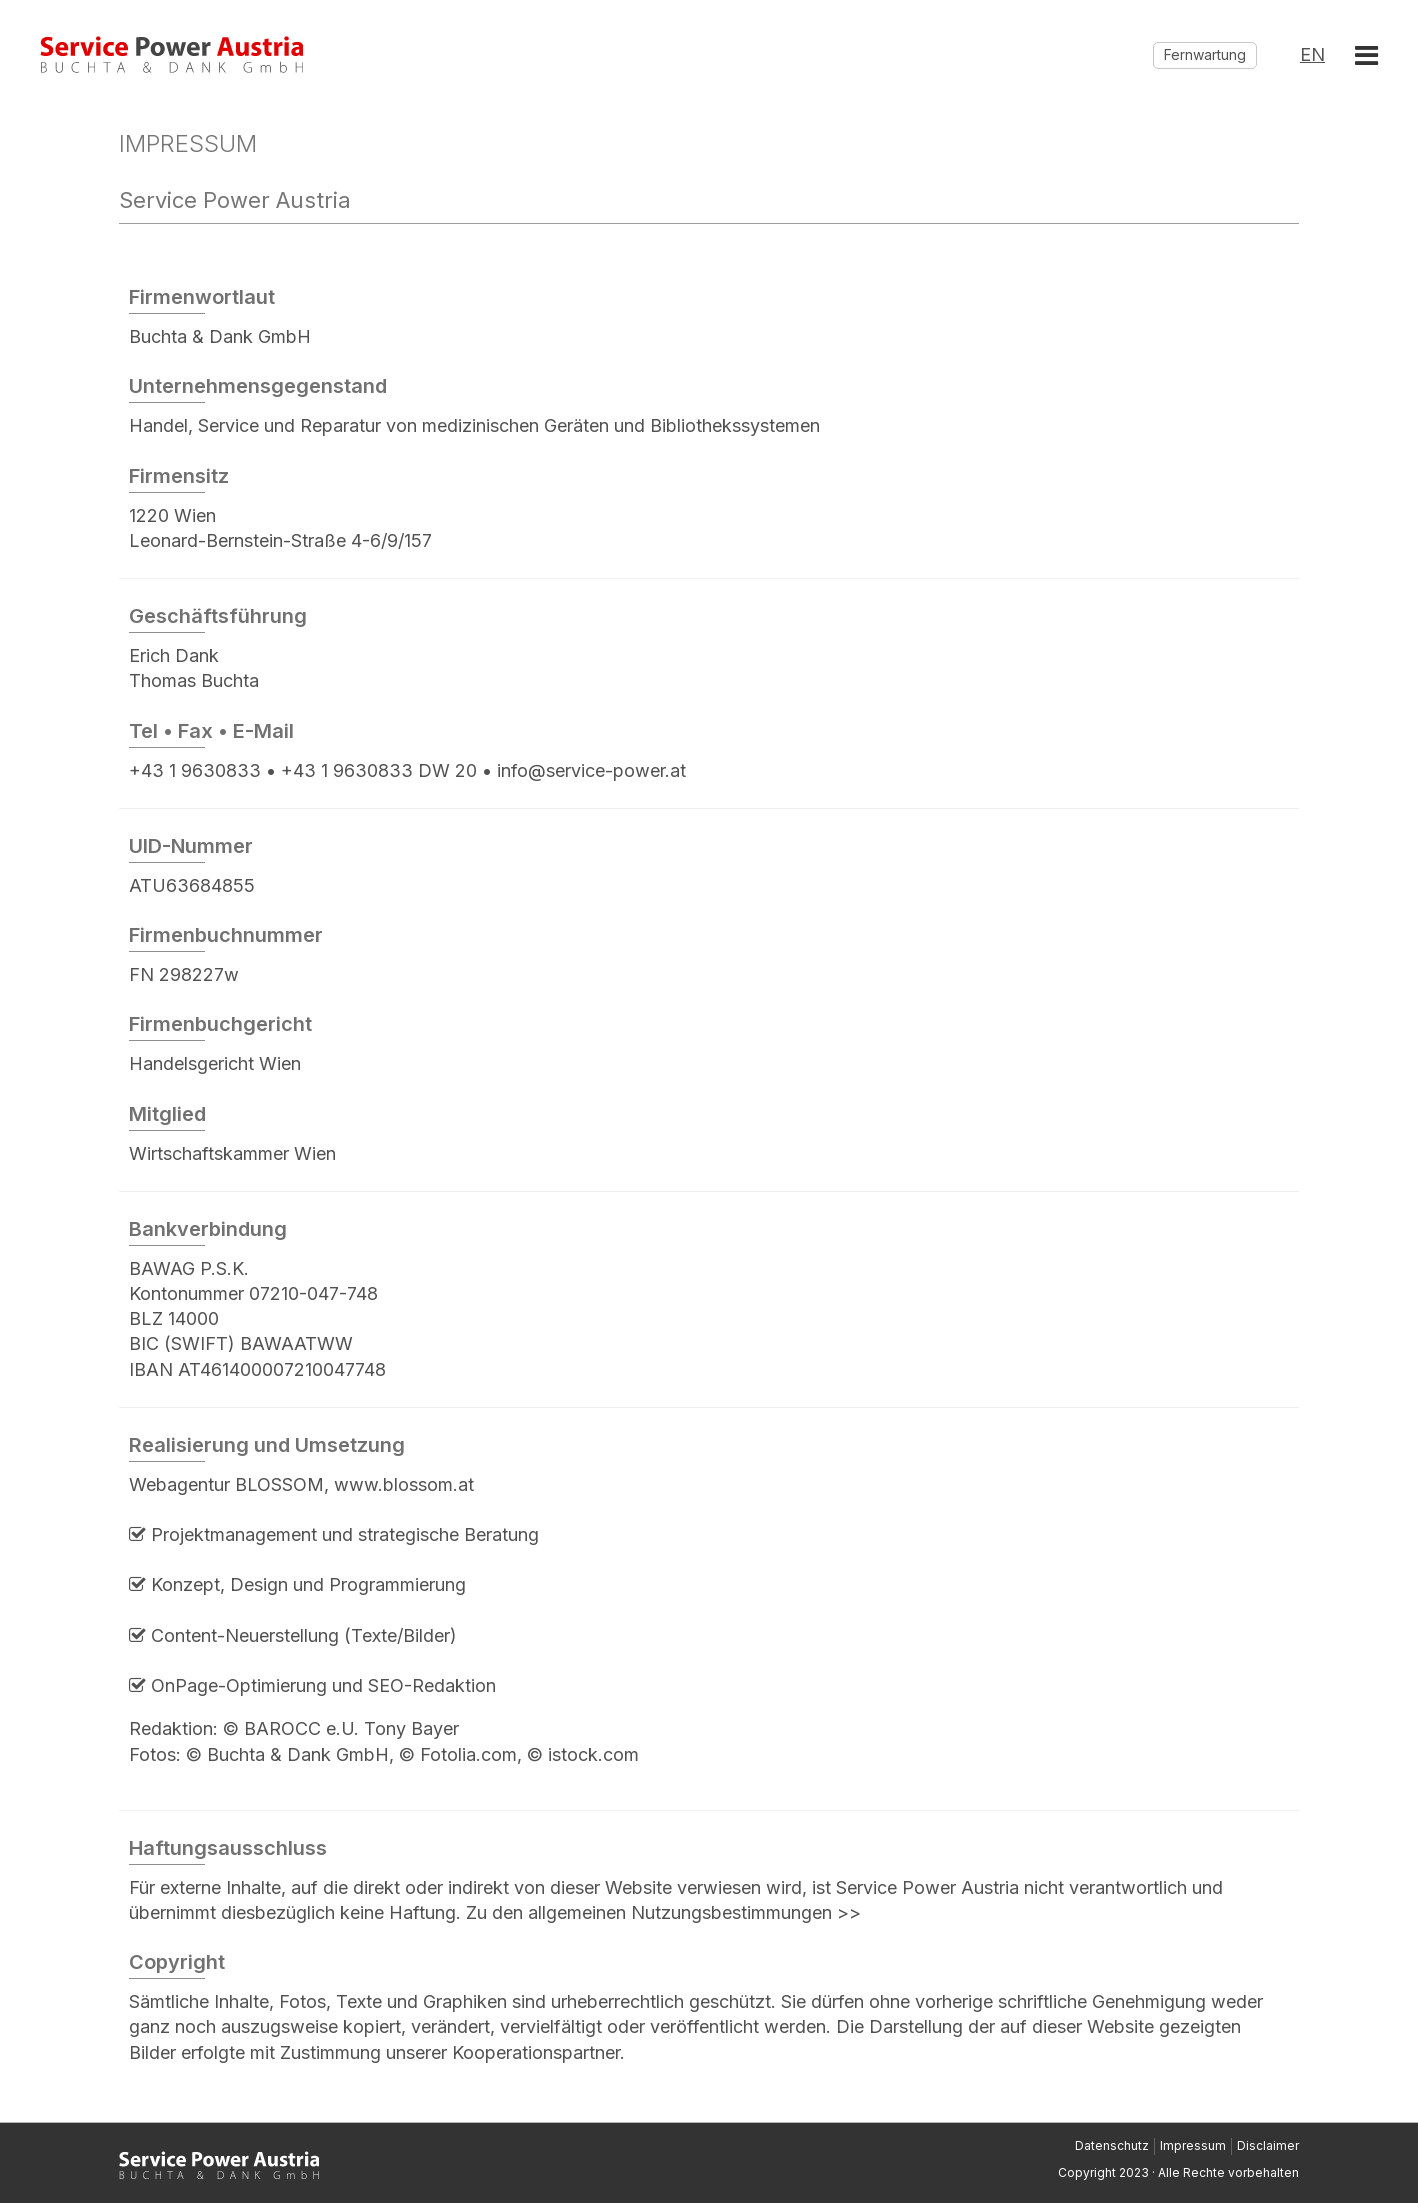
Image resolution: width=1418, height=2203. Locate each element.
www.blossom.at (404, 1484)
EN (1312, 55)
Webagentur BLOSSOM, (231, 1484)
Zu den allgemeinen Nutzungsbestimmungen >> (663, 1912)
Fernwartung (1205, 54)
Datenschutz (1112, 2145)
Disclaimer (1268, 2145)
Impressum (1193, 2145)
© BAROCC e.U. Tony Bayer (341, 1728)
